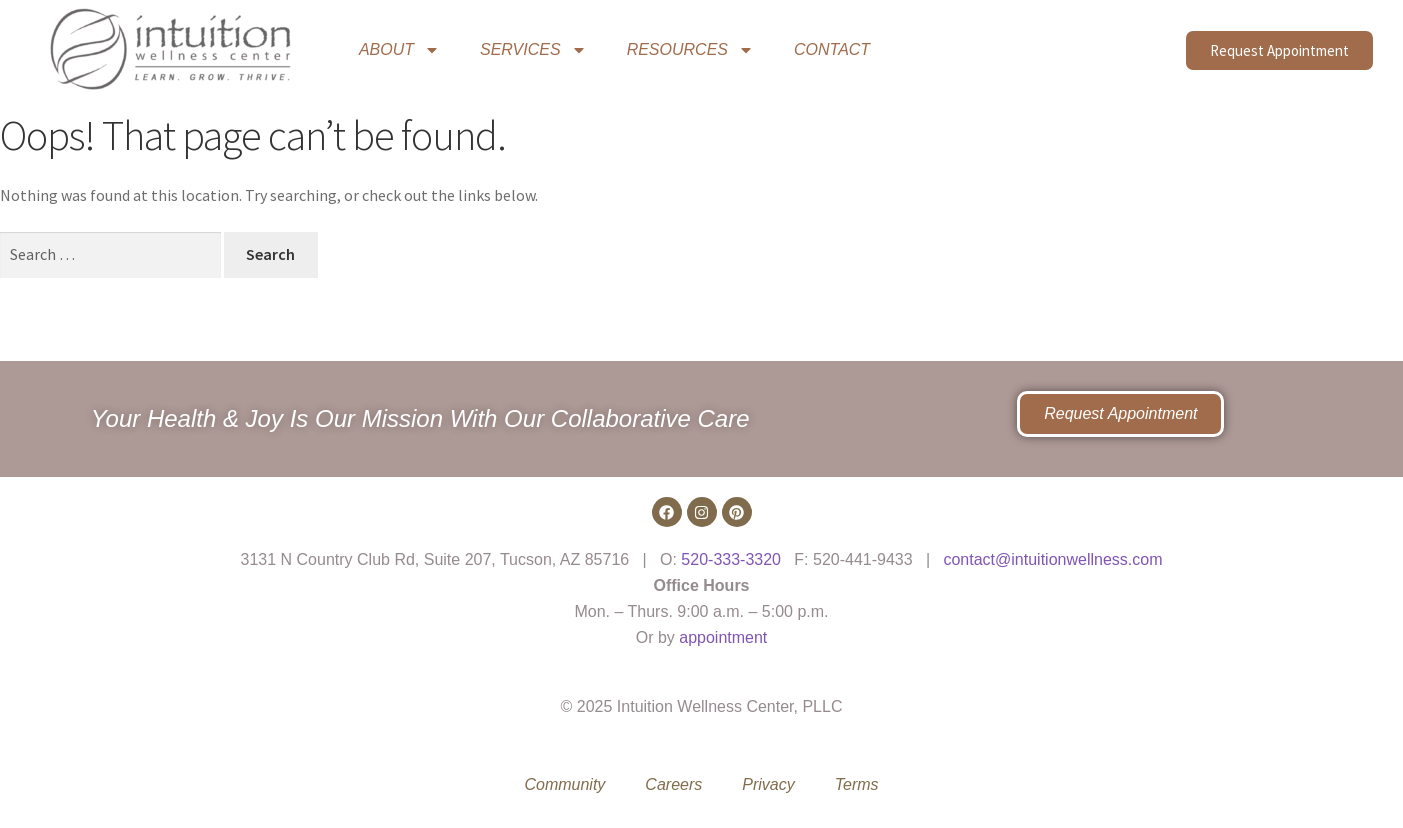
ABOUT (399, 50)
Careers (673, 784)
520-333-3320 (731, 559)
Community (564, 784)
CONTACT (832, 49)
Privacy (768, 784)
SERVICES (533, 50)
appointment (723, 637)
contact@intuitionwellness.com (1052, 559)
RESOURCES (690, 50)
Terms (857, 784)
